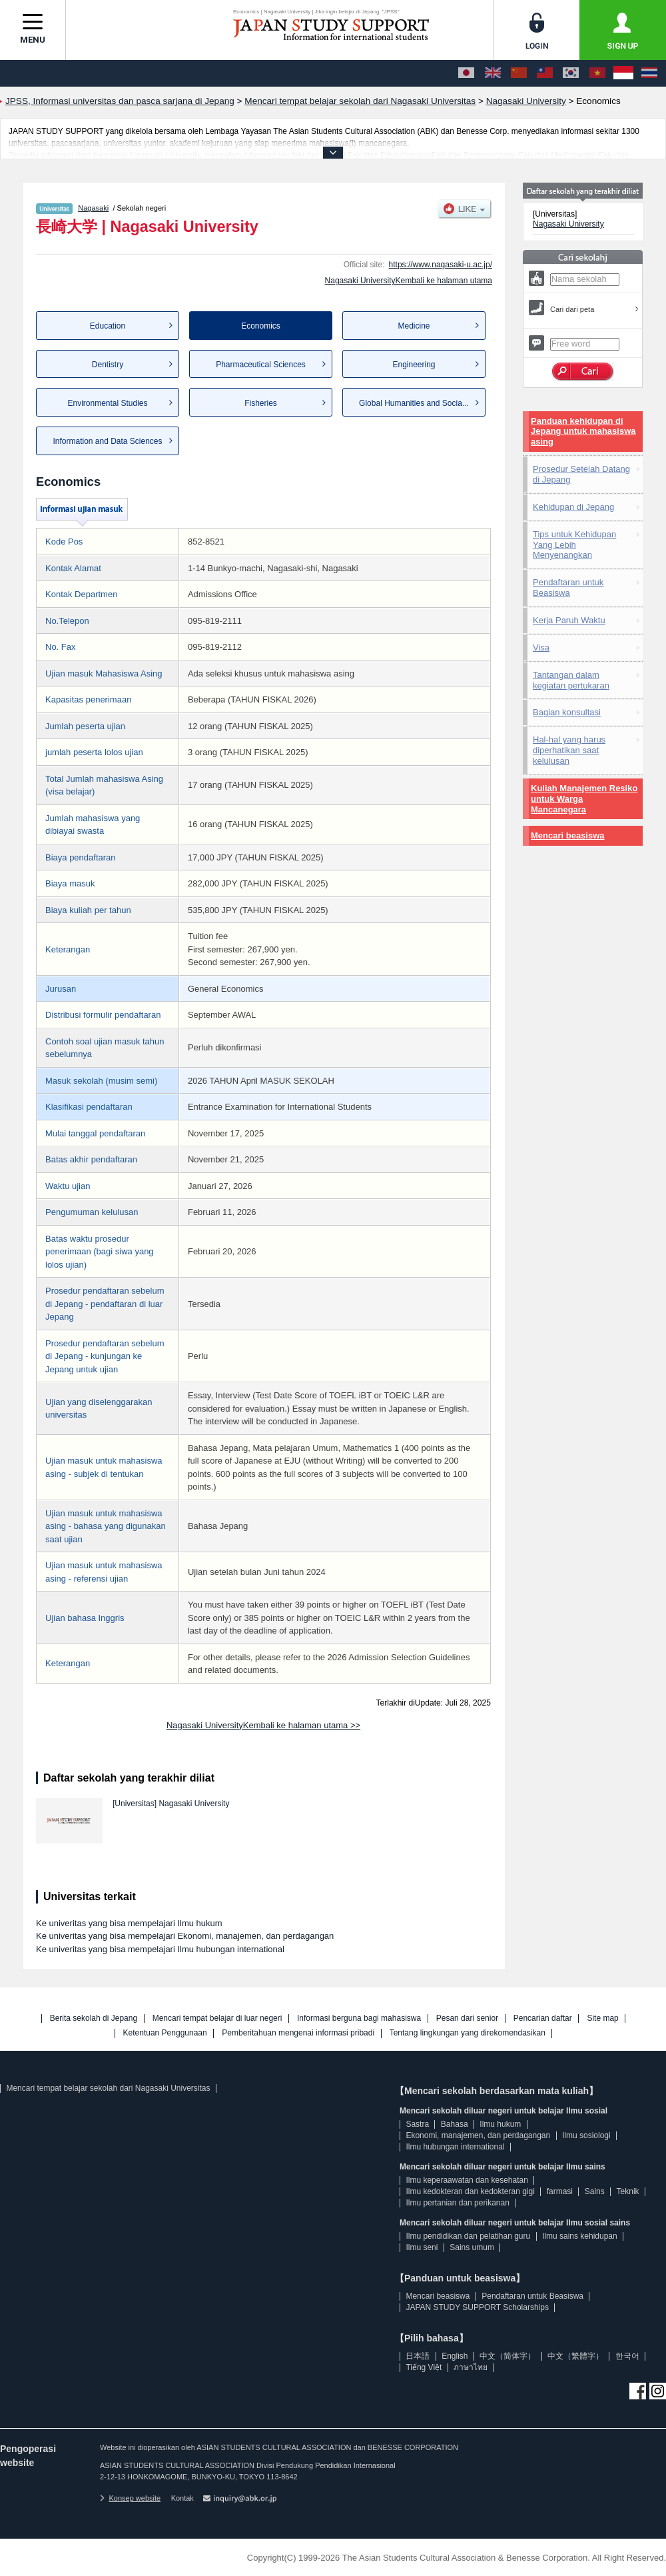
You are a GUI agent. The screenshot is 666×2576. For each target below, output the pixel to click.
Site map (602, 2018)
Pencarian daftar (542, 2018)
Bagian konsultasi (567, 712)
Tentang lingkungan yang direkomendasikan (467, 2033)
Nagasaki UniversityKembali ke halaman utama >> (263, 1725)
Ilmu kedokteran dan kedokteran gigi (470, 2191)
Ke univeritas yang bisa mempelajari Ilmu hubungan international (160, 1949)
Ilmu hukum (500, 2124)
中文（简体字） (507, 2356)
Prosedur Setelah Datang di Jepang (581, 474)
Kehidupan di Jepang (573, 507)
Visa (541, 647)
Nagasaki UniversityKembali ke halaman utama (408, 280)
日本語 (418, 2356)
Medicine (414, 326)
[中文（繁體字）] (545, 73)
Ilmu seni (422, 2247)
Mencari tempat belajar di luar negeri (217, 2018)
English (455, 2356)
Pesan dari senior (467, 2018)
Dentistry (107, 364)
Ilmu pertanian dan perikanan (457, 2202)
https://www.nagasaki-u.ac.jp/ (440, 264)
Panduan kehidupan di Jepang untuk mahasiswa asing (583, 431)
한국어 (627, 2356)
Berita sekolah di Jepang (93, 2018)
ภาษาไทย (471, 2367)
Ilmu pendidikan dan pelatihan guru (468, 2236)
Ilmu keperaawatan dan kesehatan (466, 2180)
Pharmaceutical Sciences (261, 364)
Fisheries (260, 403)
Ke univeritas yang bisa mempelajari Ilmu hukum (129, 1923)
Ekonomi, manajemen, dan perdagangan (478, 2135)
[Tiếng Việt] (597, 73)
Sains (595, 2191)
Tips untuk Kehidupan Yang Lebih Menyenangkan (574, 545)
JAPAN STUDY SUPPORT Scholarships (477, 2307)
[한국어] (571, 73)
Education (107, 326)
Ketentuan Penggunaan (165, 2033)
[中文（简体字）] (519, 73)
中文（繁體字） (575, 2356)
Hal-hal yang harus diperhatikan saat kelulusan (569, 750)
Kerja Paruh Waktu (569, 620)
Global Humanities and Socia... (414, 403)
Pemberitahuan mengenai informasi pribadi (298, 2033)
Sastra (417, 2124)
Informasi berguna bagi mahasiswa (359, 2018)
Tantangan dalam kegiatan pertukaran (571, 680)
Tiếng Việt (424, 2367)
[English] (493, 73)
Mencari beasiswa (568, 835)
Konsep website (130, 2498)
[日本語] (466, 73)
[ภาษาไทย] (649, 73)
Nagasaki (93, 208)
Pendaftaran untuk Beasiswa (568, 587)
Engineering (413, 364)
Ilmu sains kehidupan (579, 2236)
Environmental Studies (107, 403)
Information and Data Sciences (107, 441)
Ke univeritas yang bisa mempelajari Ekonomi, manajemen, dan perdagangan (185, 1936)
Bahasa (454, 2124)
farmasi (560, 2191)
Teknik (628, 2191)
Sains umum (472, 2247)
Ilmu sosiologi (586, 2135)
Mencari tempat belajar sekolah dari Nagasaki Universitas (108, 2088)
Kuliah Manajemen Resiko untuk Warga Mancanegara (584, 798)
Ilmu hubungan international (455, 2146)
